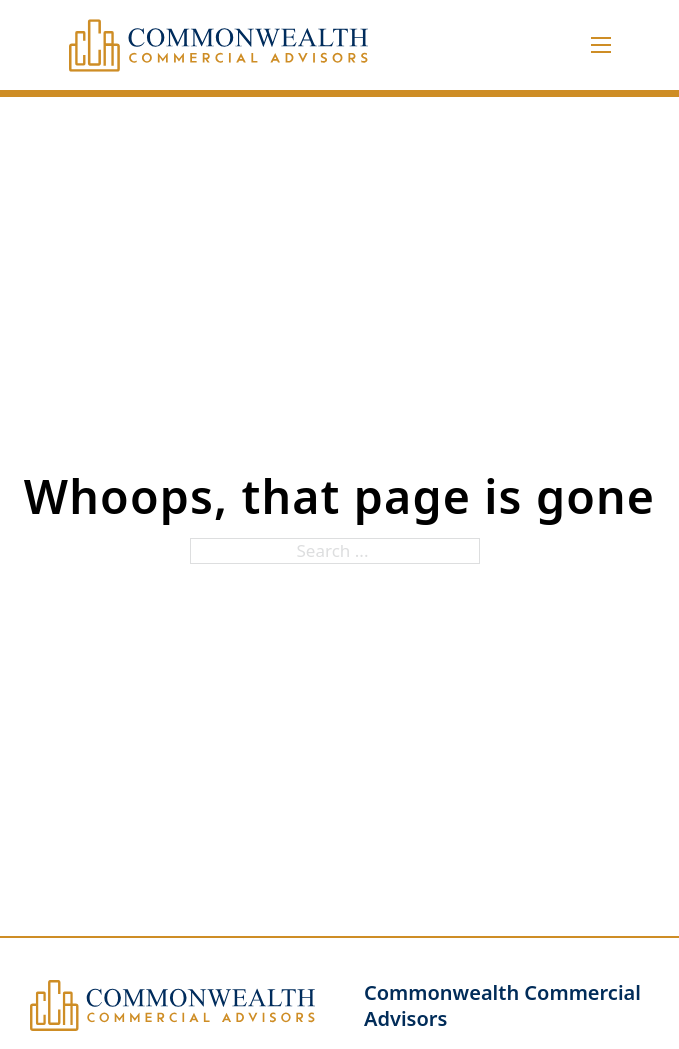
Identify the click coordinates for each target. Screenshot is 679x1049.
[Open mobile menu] (601, 45)
